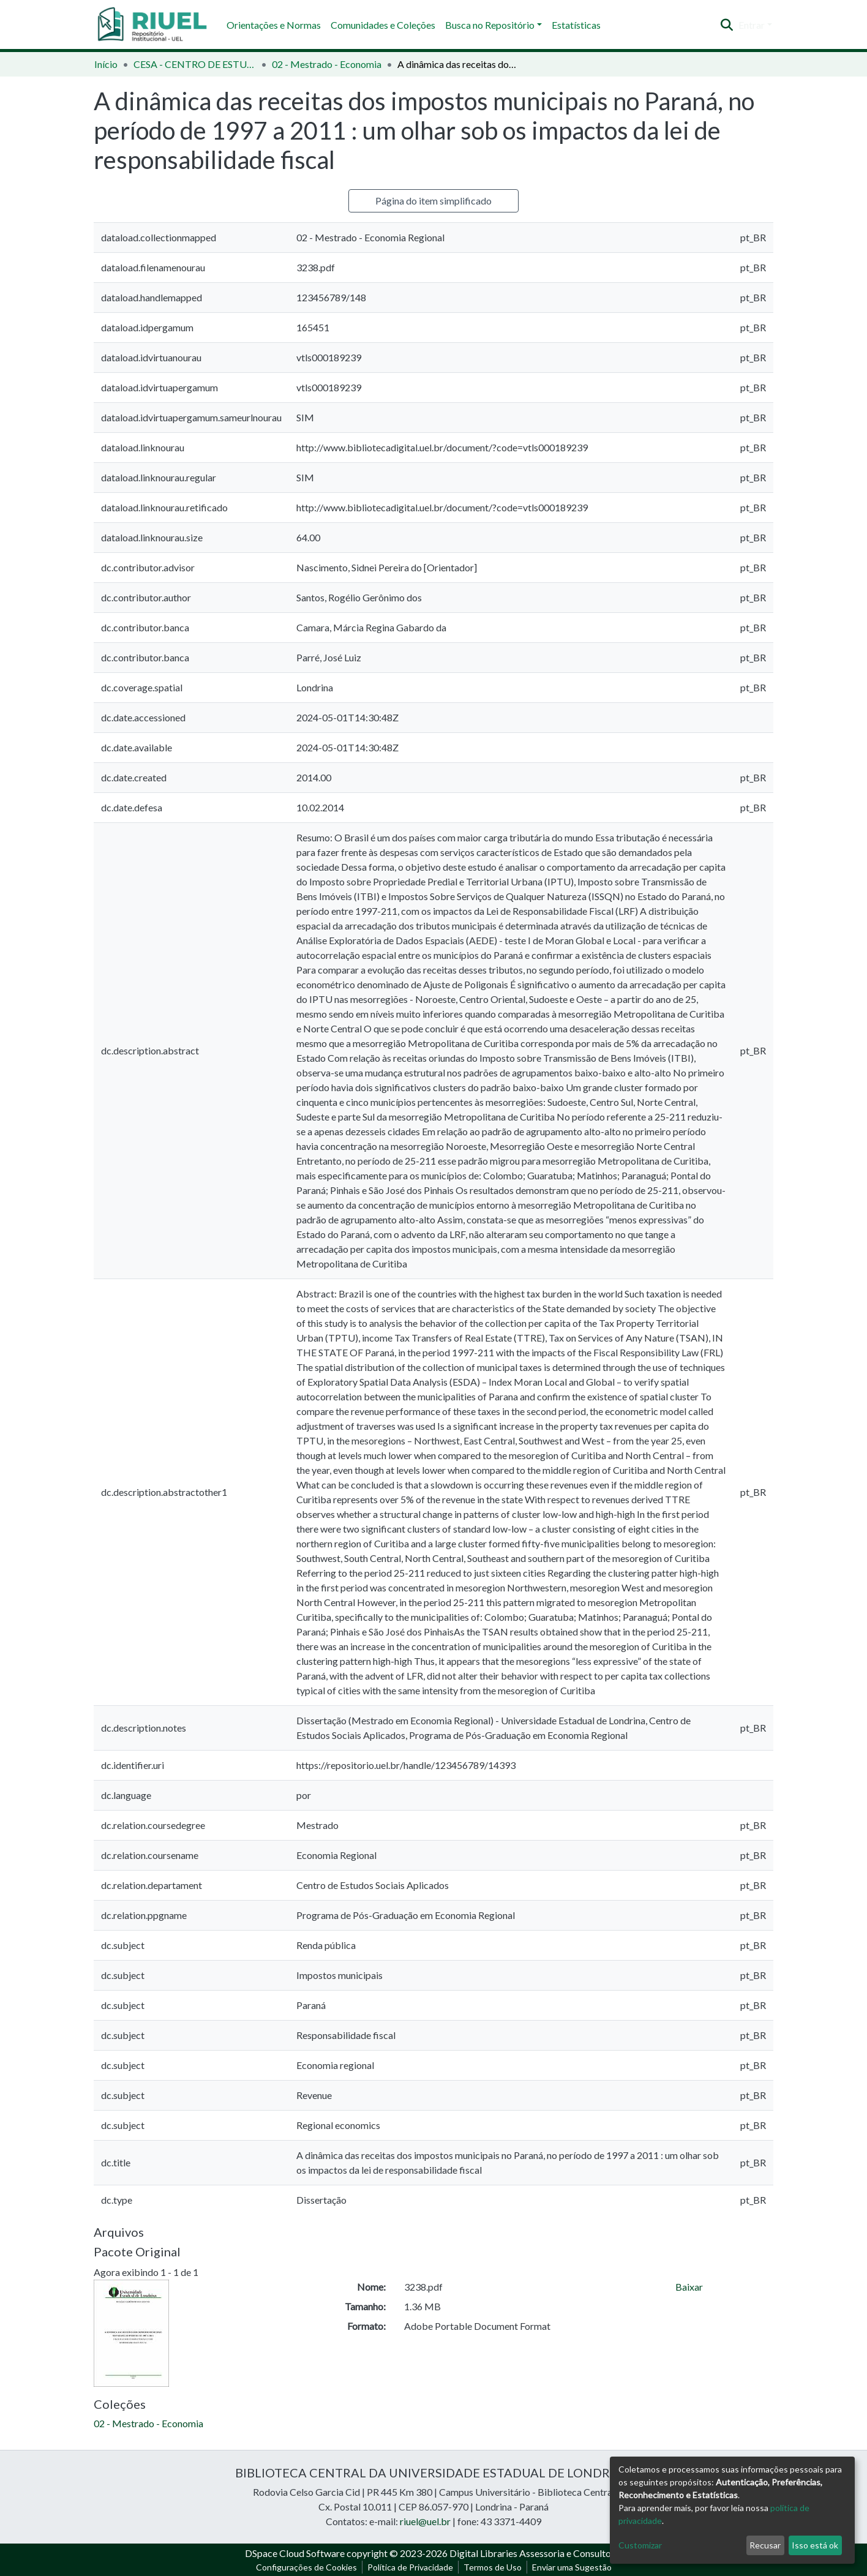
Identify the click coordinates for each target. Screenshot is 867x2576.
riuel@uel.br (425, 2521)
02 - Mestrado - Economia (326, 64)
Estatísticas (576, 25)
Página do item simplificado (433, 200)
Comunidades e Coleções (383, 25)
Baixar (689, 2286)
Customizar (640, 2545)
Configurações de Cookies (306, 2567)
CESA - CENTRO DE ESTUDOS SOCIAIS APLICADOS (194, 64)
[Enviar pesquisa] (727, 25)
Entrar (751, 25)
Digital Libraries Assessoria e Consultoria (535, 2553)
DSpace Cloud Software (295, 2553)
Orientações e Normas (274, 25)
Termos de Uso (493, 2567)
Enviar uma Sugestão (572, 2567)
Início (106, 64)
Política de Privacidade (410, 2567)
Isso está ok (815, 2545)
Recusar (765, 2545)
